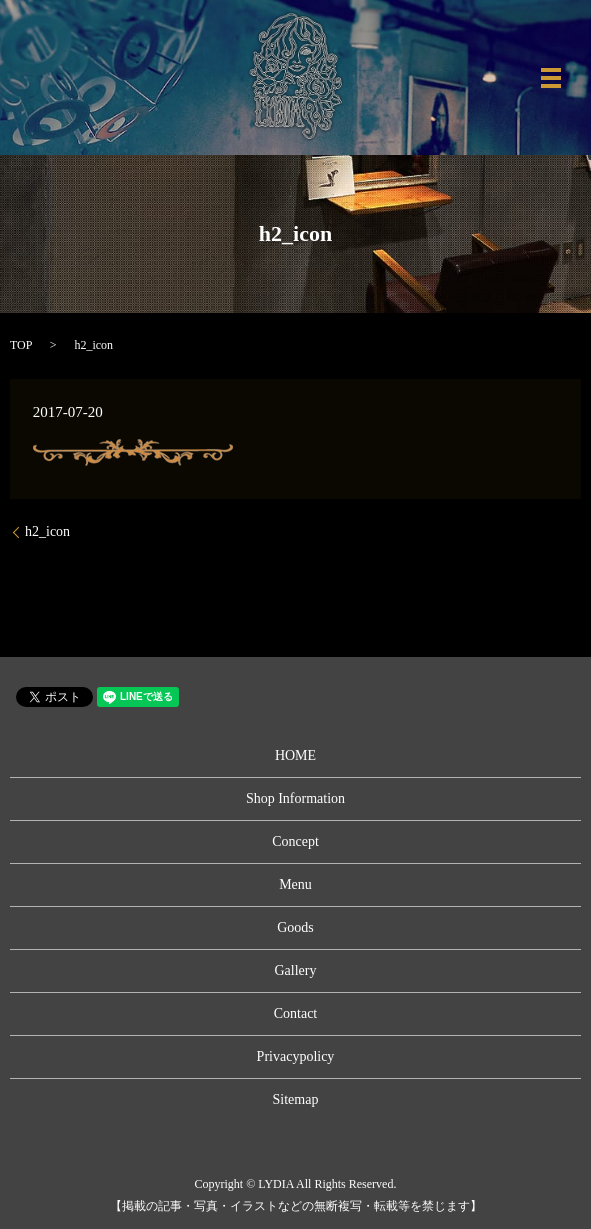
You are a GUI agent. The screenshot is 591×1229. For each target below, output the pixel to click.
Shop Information (295, 798)
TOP (21, 345)
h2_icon (47, 531)
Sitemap (296, 1099)
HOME (295, 755)
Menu (295, 884)
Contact (296, 1013)
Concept (295, 841)
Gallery (296, 970)
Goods (295, 927)
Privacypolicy (296, 1056)
